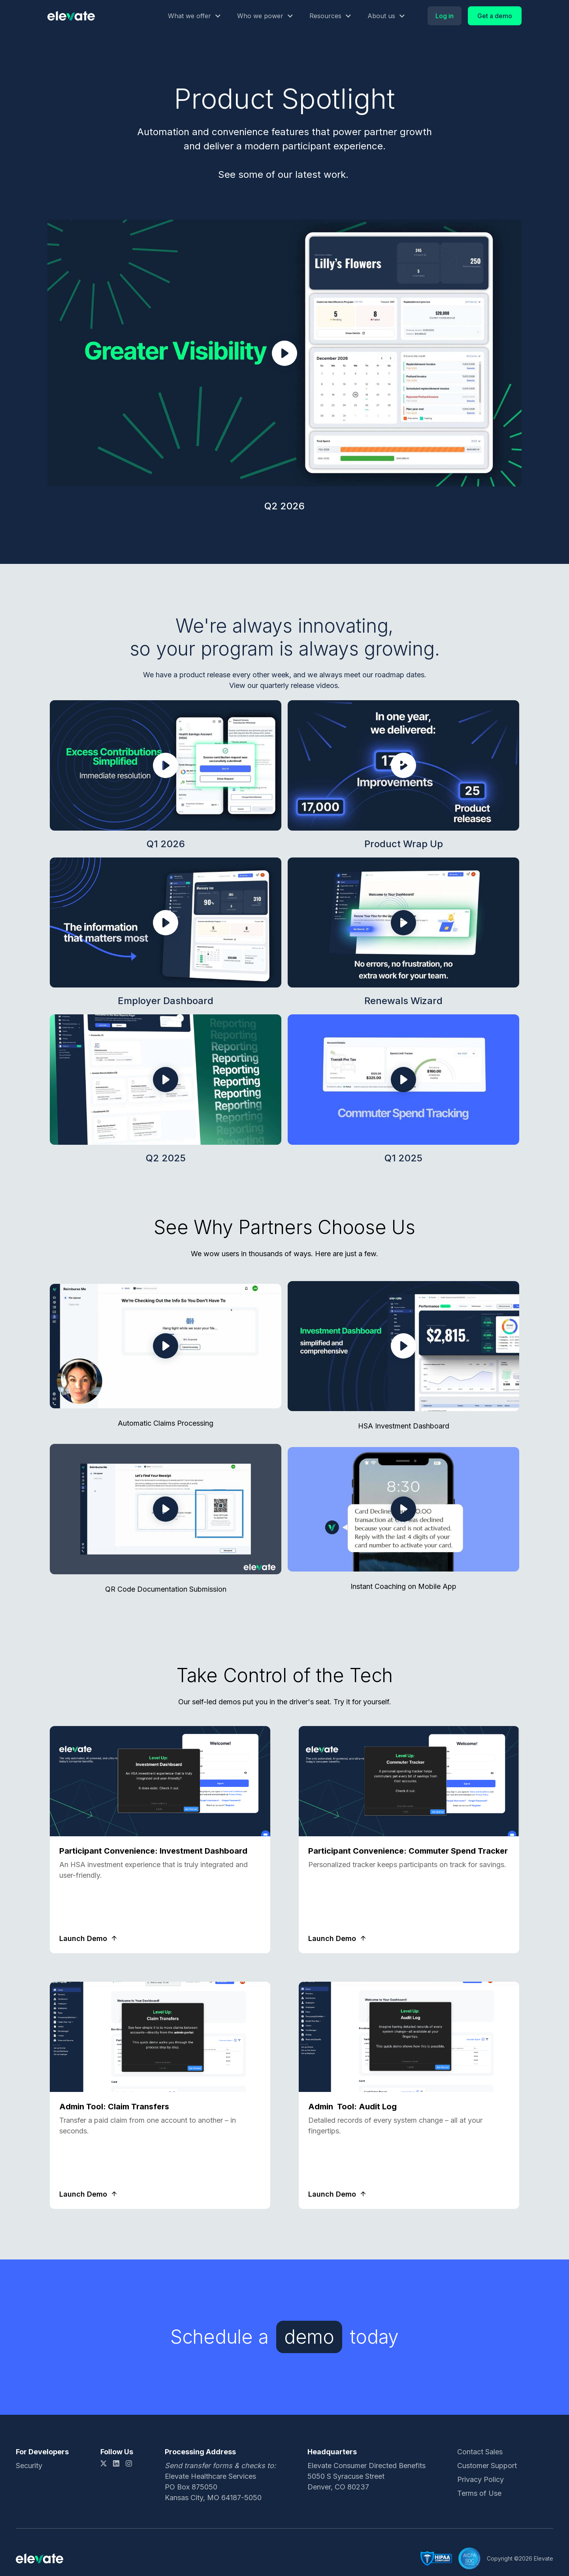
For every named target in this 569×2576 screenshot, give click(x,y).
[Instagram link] (129, 2463)
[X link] (103, 2463)
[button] (194, 16)
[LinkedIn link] (116, 2463)
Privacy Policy (480, 2479)
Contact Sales (480, 2452)
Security (29, 2465)
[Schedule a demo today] (314, 2337)
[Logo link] (71, 16)
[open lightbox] (284, 353)
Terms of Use (479, 2493)
